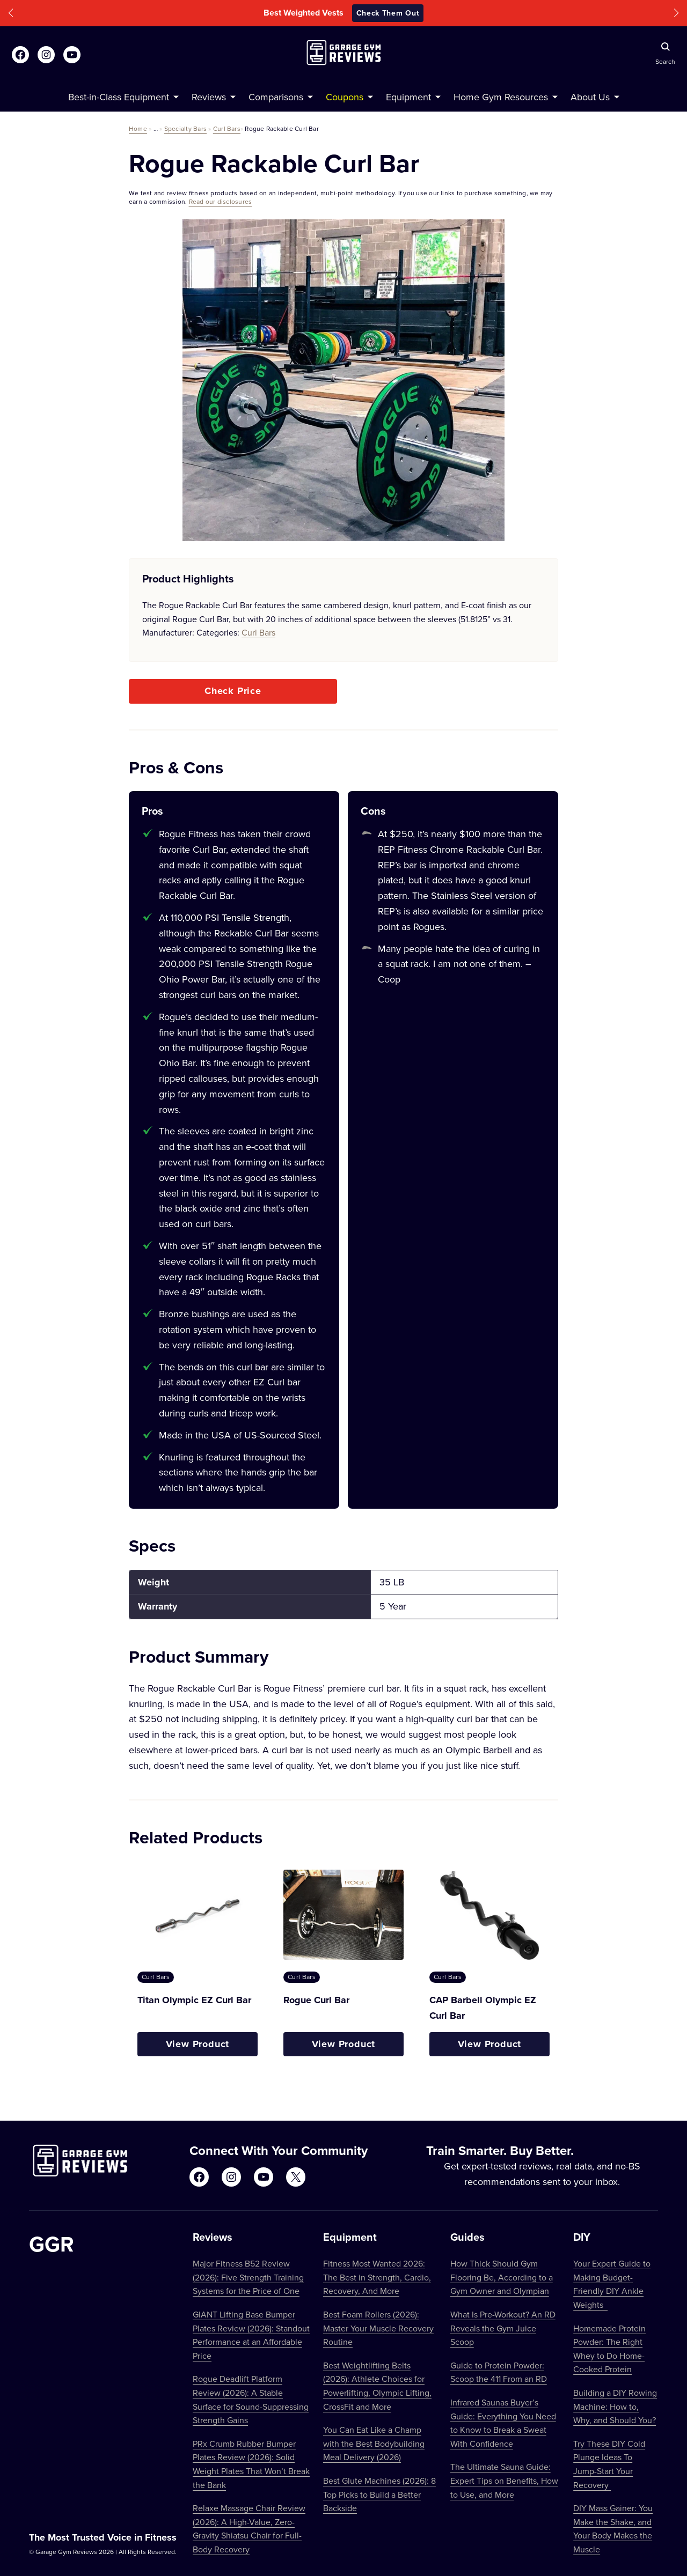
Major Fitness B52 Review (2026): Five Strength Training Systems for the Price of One (248, 2277)
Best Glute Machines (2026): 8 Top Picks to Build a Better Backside (379, 2494)
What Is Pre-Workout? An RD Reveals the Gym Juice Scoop (503, 2328)
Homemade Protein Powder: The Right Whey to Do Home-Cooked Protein (609, 2348)
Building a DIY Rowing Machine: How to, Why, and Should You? (615, 2406)
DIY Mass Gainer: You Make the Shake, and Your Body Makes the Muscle (613, 2528)
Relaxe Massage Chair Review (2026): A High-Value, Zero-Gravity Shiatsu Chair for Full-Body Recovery (249, 2528)
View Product (198, 2044)
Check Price (232, 691)
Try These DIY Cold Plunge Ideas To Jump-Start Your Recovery (609, 2464)
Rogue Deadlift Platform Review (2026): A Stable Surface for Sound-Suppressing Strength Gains (251, 2399)
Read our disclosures (220, 201)
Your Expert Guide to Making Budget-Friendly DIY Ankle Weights (612, 2284)
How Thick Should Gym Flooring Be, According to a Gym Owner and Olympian (501, 2277)
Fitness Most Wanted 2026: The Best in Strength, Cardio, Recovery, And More (377, 2277)
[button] (10, 13)
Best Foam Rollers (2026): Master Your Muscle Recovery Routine (378, 2328)
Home (138, 128)
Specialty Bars (185, 128)
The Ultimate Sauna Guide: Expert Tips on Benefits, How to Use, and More (504, 2480)
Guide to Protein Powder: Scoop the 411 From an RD (498, 2372)
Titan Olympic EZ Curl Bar (194, 2000)
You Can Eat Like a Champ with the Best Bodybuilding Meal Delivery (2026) (374, 2443)
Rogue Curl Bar (316, 2000)
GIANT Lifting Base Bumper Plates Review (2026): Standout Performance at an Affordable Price (251, 2334)
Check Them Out (388, 13)
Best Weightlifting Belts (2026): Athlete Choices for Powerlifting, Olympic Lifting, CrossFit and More (377, 2385)
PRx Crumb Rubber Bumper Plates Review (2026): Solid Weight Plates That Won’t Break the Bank (251, 2464)
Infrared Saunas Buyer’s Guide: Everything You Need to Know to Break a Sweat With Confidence (503, 2422)
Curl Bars (226, 128)
